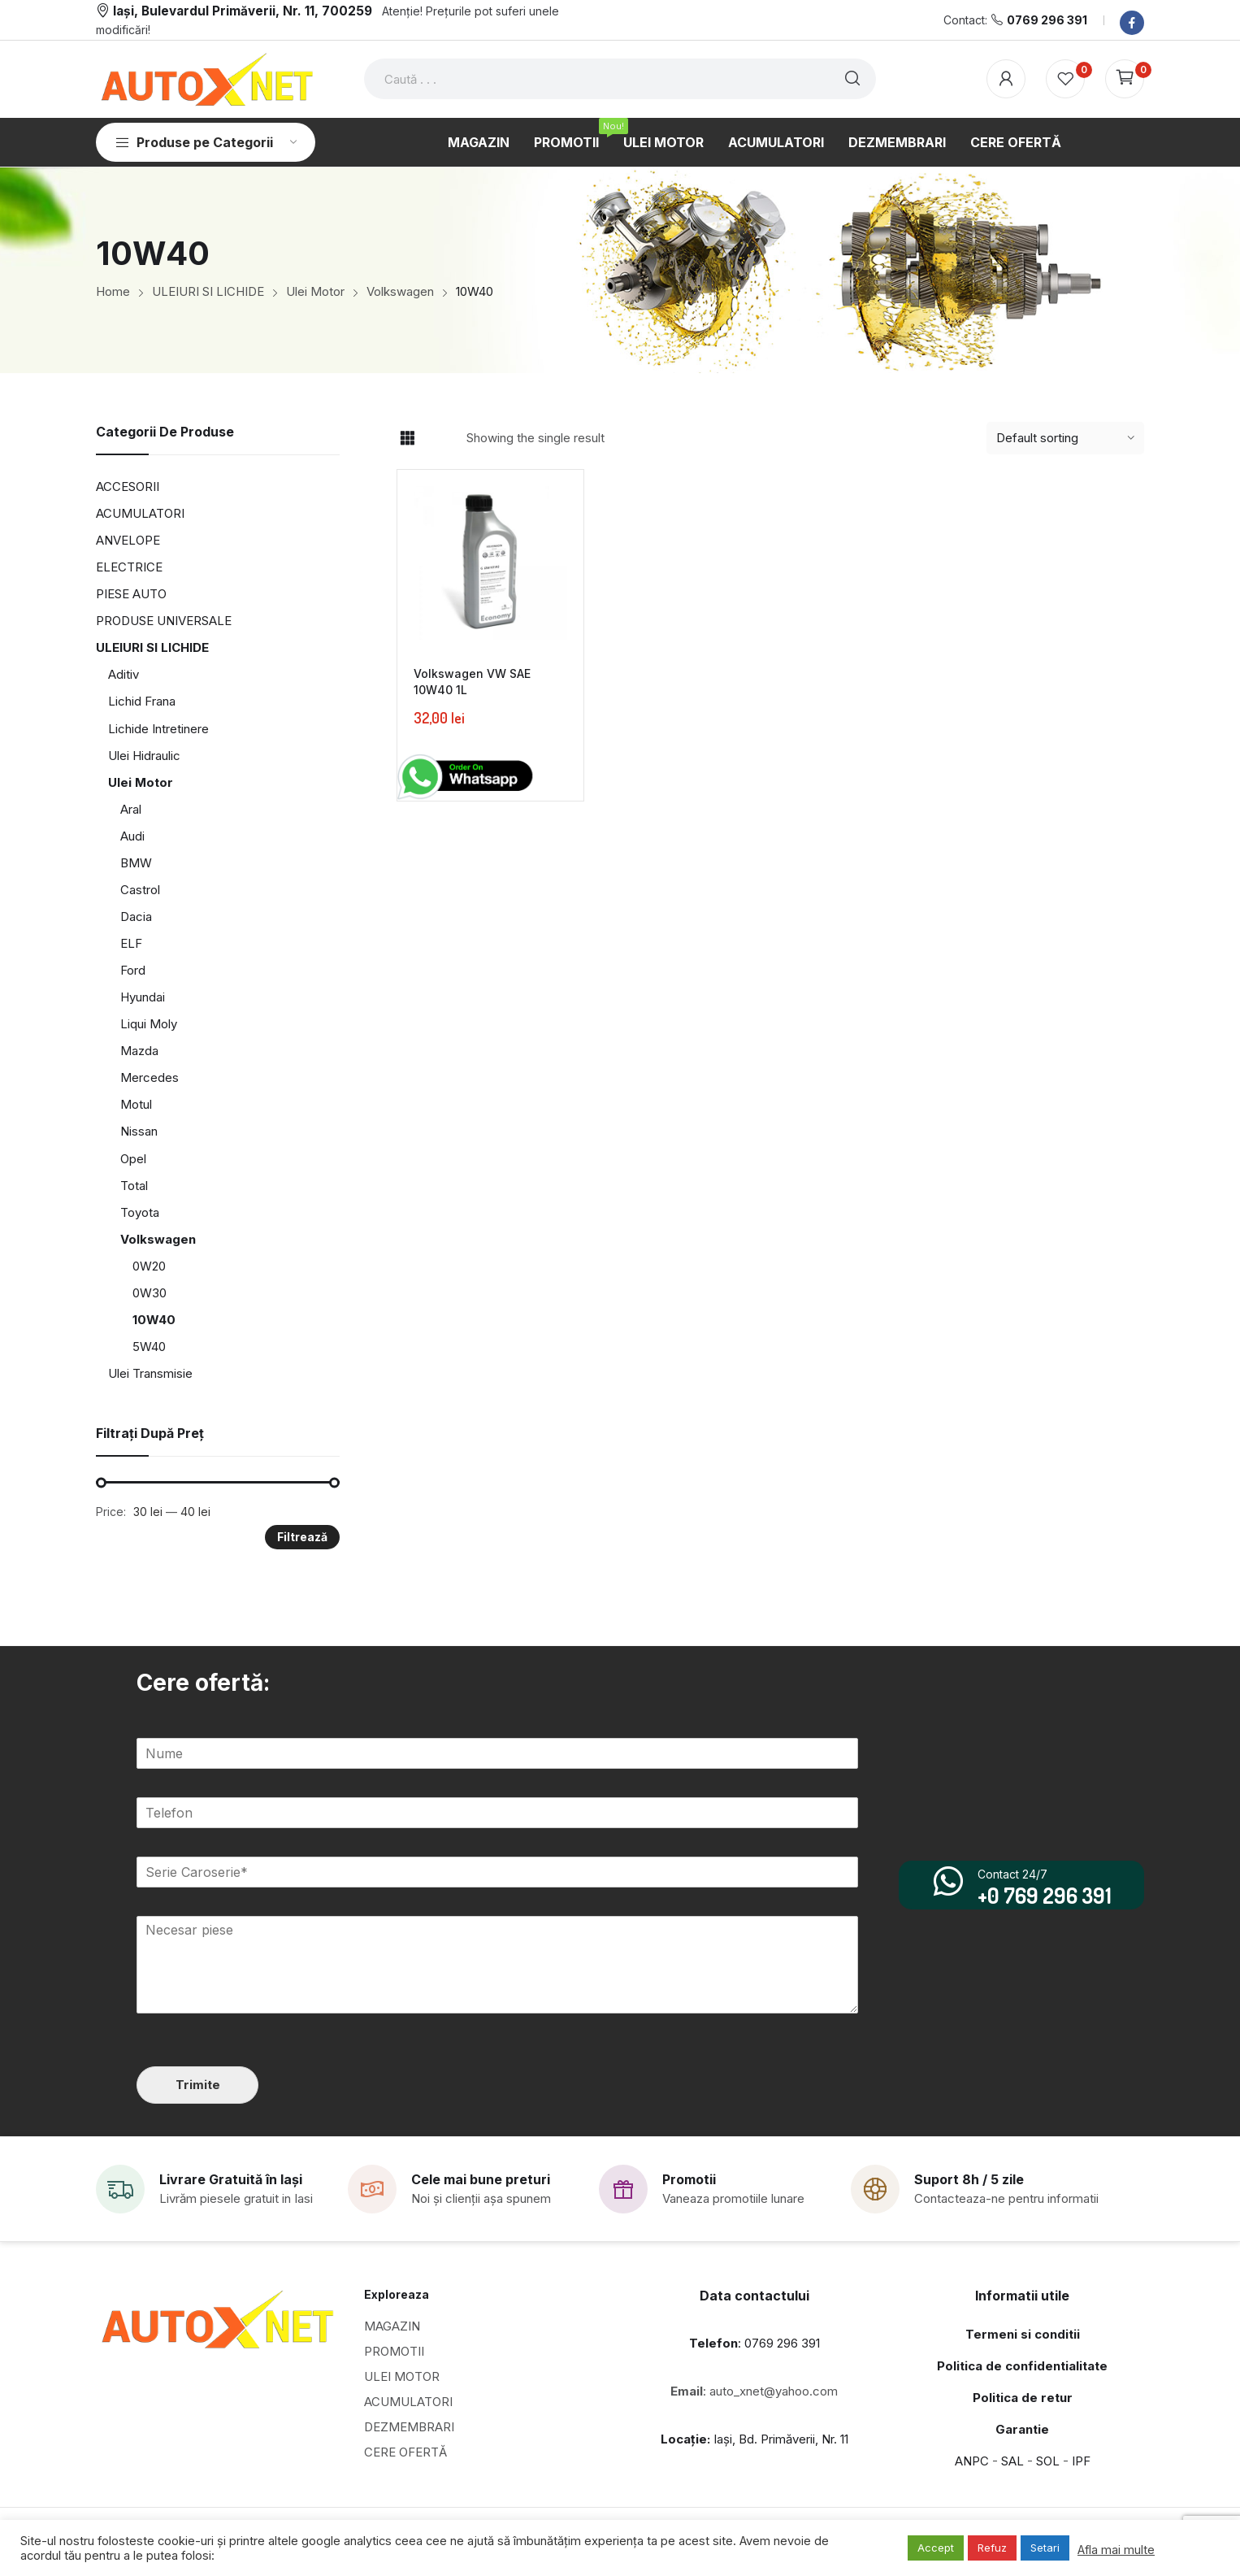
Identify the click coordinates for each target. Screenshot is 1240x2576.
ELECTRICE (129, 567)
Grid (407, 438)
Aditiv (123, 674)
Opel (133, 1158)
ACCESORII (127, 486)
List (435, 438)
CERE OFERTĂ (405, 2451)
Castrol (140, 889)
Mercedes (149, 1077)
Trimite (197, 2084)
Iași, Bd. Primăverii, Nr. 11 (754, 2438)
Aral (130, 809)
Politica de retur (1023, 2396)
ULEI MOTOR (402, 2375)
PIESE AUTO (131, 594)
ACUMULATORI (140, 513)
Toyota (139, 1212)
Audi (132, 836)
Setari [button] (1045, 2547)
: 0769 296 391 (754, 2342)
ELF (131, 943)
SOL (1048, 2460)
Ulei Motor (140, 782)
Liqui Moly (148, 1024)
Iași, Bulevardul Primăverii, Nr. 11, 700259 (242, 11)
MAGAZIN (392, 2325)
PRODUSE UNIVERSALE (164, 620)
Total (134, 1185)
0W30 (149, 1293)
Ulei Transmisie (150, 1373)
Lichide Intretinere (158, 728)
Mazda (139, 1050)
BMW (136, 863)
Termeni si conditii (1022, 2333)
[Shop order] (1065, 438)
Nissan (139, 1131)
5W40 (149, 1346)
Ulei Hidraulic (144, 755)
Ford (132, 970)
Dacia (136, 916)
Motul (136, 1104)
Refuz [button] (992, 2547)
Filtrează (302, 1537)
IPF (1081, 2460)
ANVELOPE (128, 540)
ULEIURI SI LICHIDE (152, 647)
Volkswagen (158, 1239)
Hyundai (142, 997)
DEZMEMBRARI (409, 2426)
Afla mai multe (1116, 2550)
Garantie (1022, 2428)
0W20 (149, 1266)
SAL (1012, 2460)
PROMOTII (394, 2350)
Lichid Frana (142, 701)
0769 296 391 (1047, 20)
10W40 (154, 1319)
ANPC (972, 2460)
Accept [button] (935, 2547)
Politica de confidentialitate (1022, 2365)
